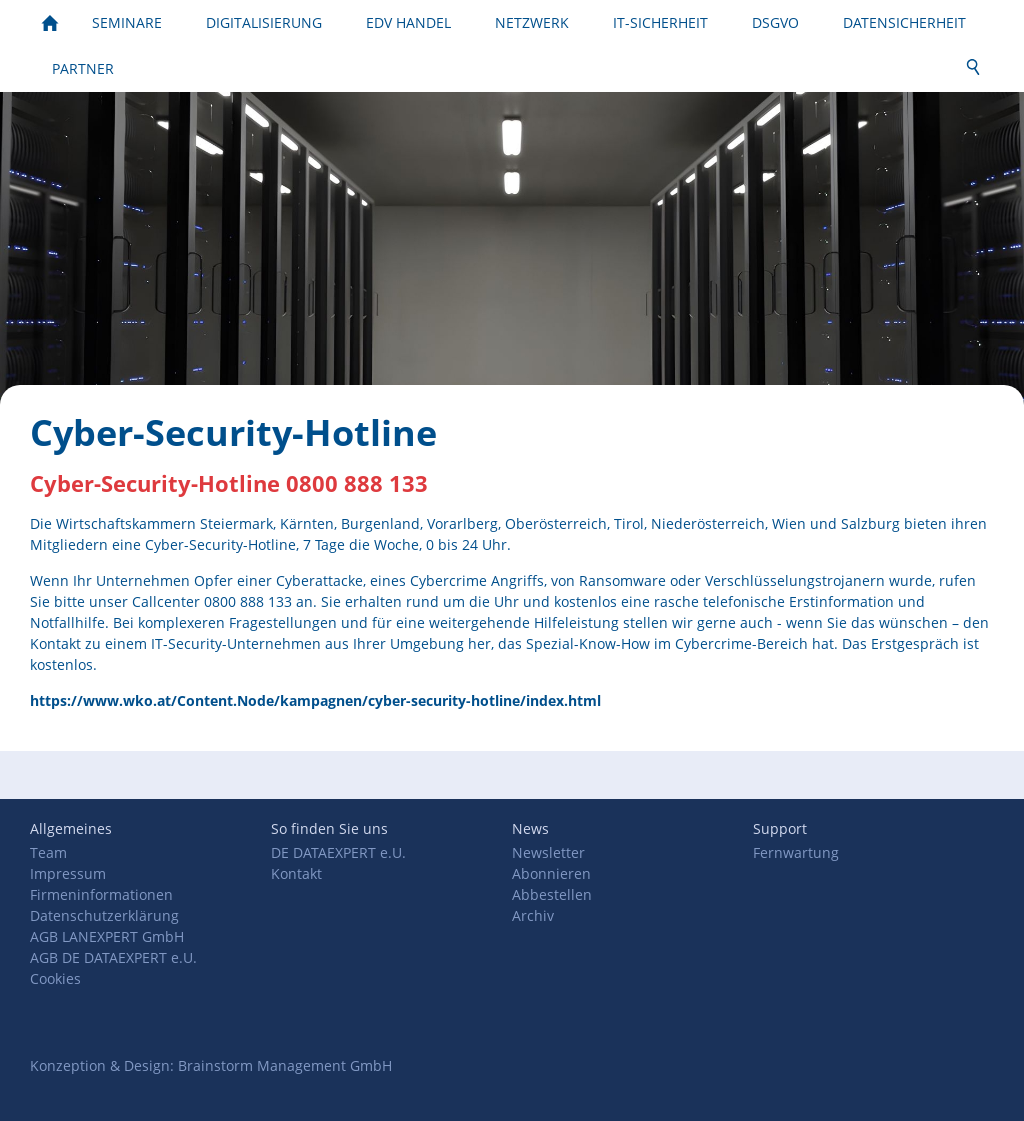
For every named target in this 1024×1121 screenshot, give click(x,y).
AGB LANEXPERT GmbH (107, 936)
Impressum (68, 873)
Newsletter (548, 852)
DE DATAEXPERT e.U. (338, 852)
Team (48, 852)
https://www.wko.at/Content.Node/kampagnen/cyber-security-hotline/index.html (315, 700)
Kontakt (296, 873)
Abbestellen (552, 894)
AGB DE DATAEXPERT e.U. (113, 957)
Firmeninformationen (101, 894)
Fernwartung (796, 852)
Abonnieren (551, 873)
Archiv (533, 915)
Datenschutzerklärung (104, 915)
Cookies (55, 978)
